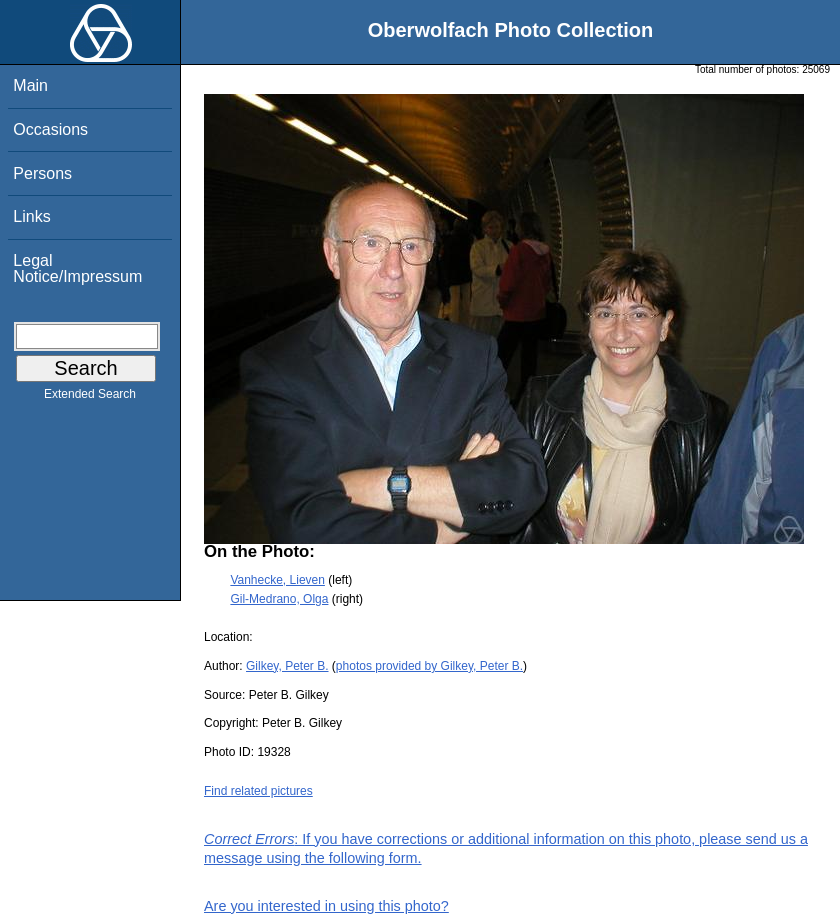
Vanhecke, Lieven (277, 580)
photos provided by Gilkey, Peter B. (429, 666)
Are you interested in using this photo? (326, 906)
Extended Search (90, 398)
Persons (42, 173)
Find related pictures (258, 791)
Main (30, 85)
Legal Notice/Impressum (77, 268)
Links (31, 216)
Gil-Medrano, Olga (279, 599)
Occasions (50, 129)
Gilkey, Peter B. (287, 666)
